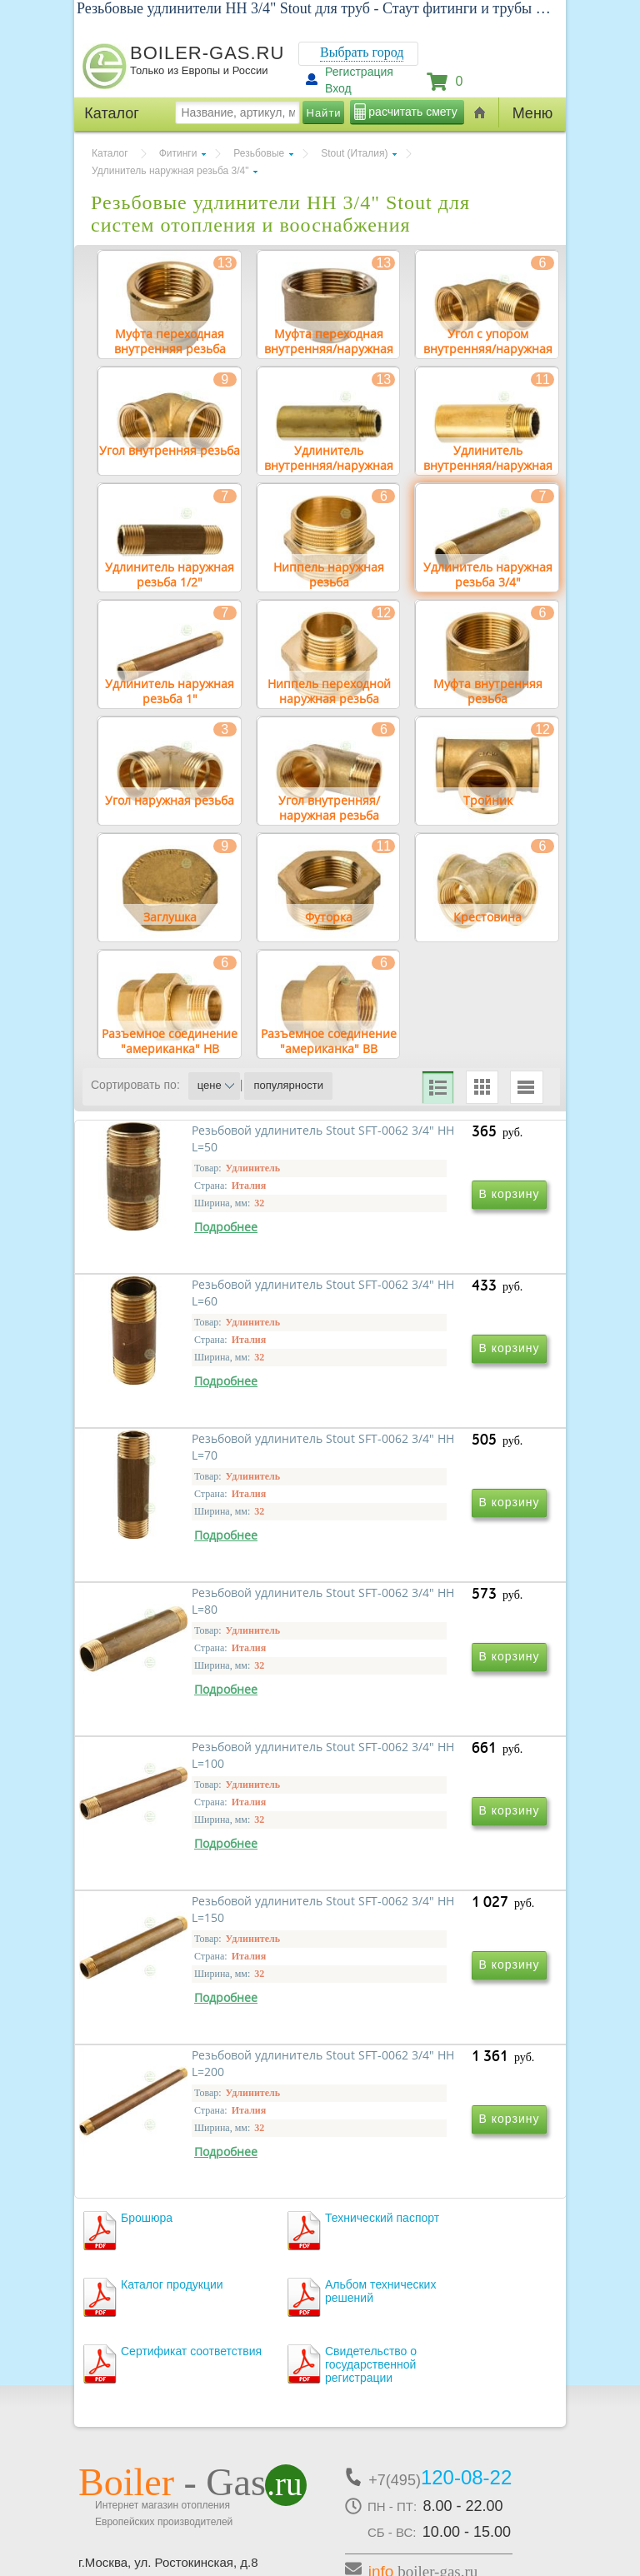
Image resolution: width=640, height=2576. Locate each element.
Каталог (110, 153)
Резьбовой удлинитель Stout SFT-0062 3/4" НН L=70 (201, 1541)
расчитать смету (412, 111)
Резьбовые (258, 153)
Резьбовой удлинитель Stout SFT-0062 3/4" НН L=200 (201, 2020)
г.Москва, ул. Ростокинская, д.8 (168, 2436)
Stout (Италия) (354, 153)
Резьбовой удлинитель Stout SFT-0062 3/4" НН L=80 (428, 1541)
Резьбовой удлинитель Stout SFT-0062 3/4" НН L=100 (201, 1781)
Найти (324, 113)
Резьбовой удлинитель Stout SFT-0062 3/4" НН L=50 (201, 1301)
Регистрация (359, 71)
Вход (338, 88)
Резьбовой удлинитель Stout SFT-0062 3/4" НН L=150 (428, 1781)
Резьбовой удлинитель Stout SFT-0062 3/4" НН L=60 (428, 1301)
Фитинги (178, 153)
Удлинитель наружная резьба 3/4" (170, 171)
